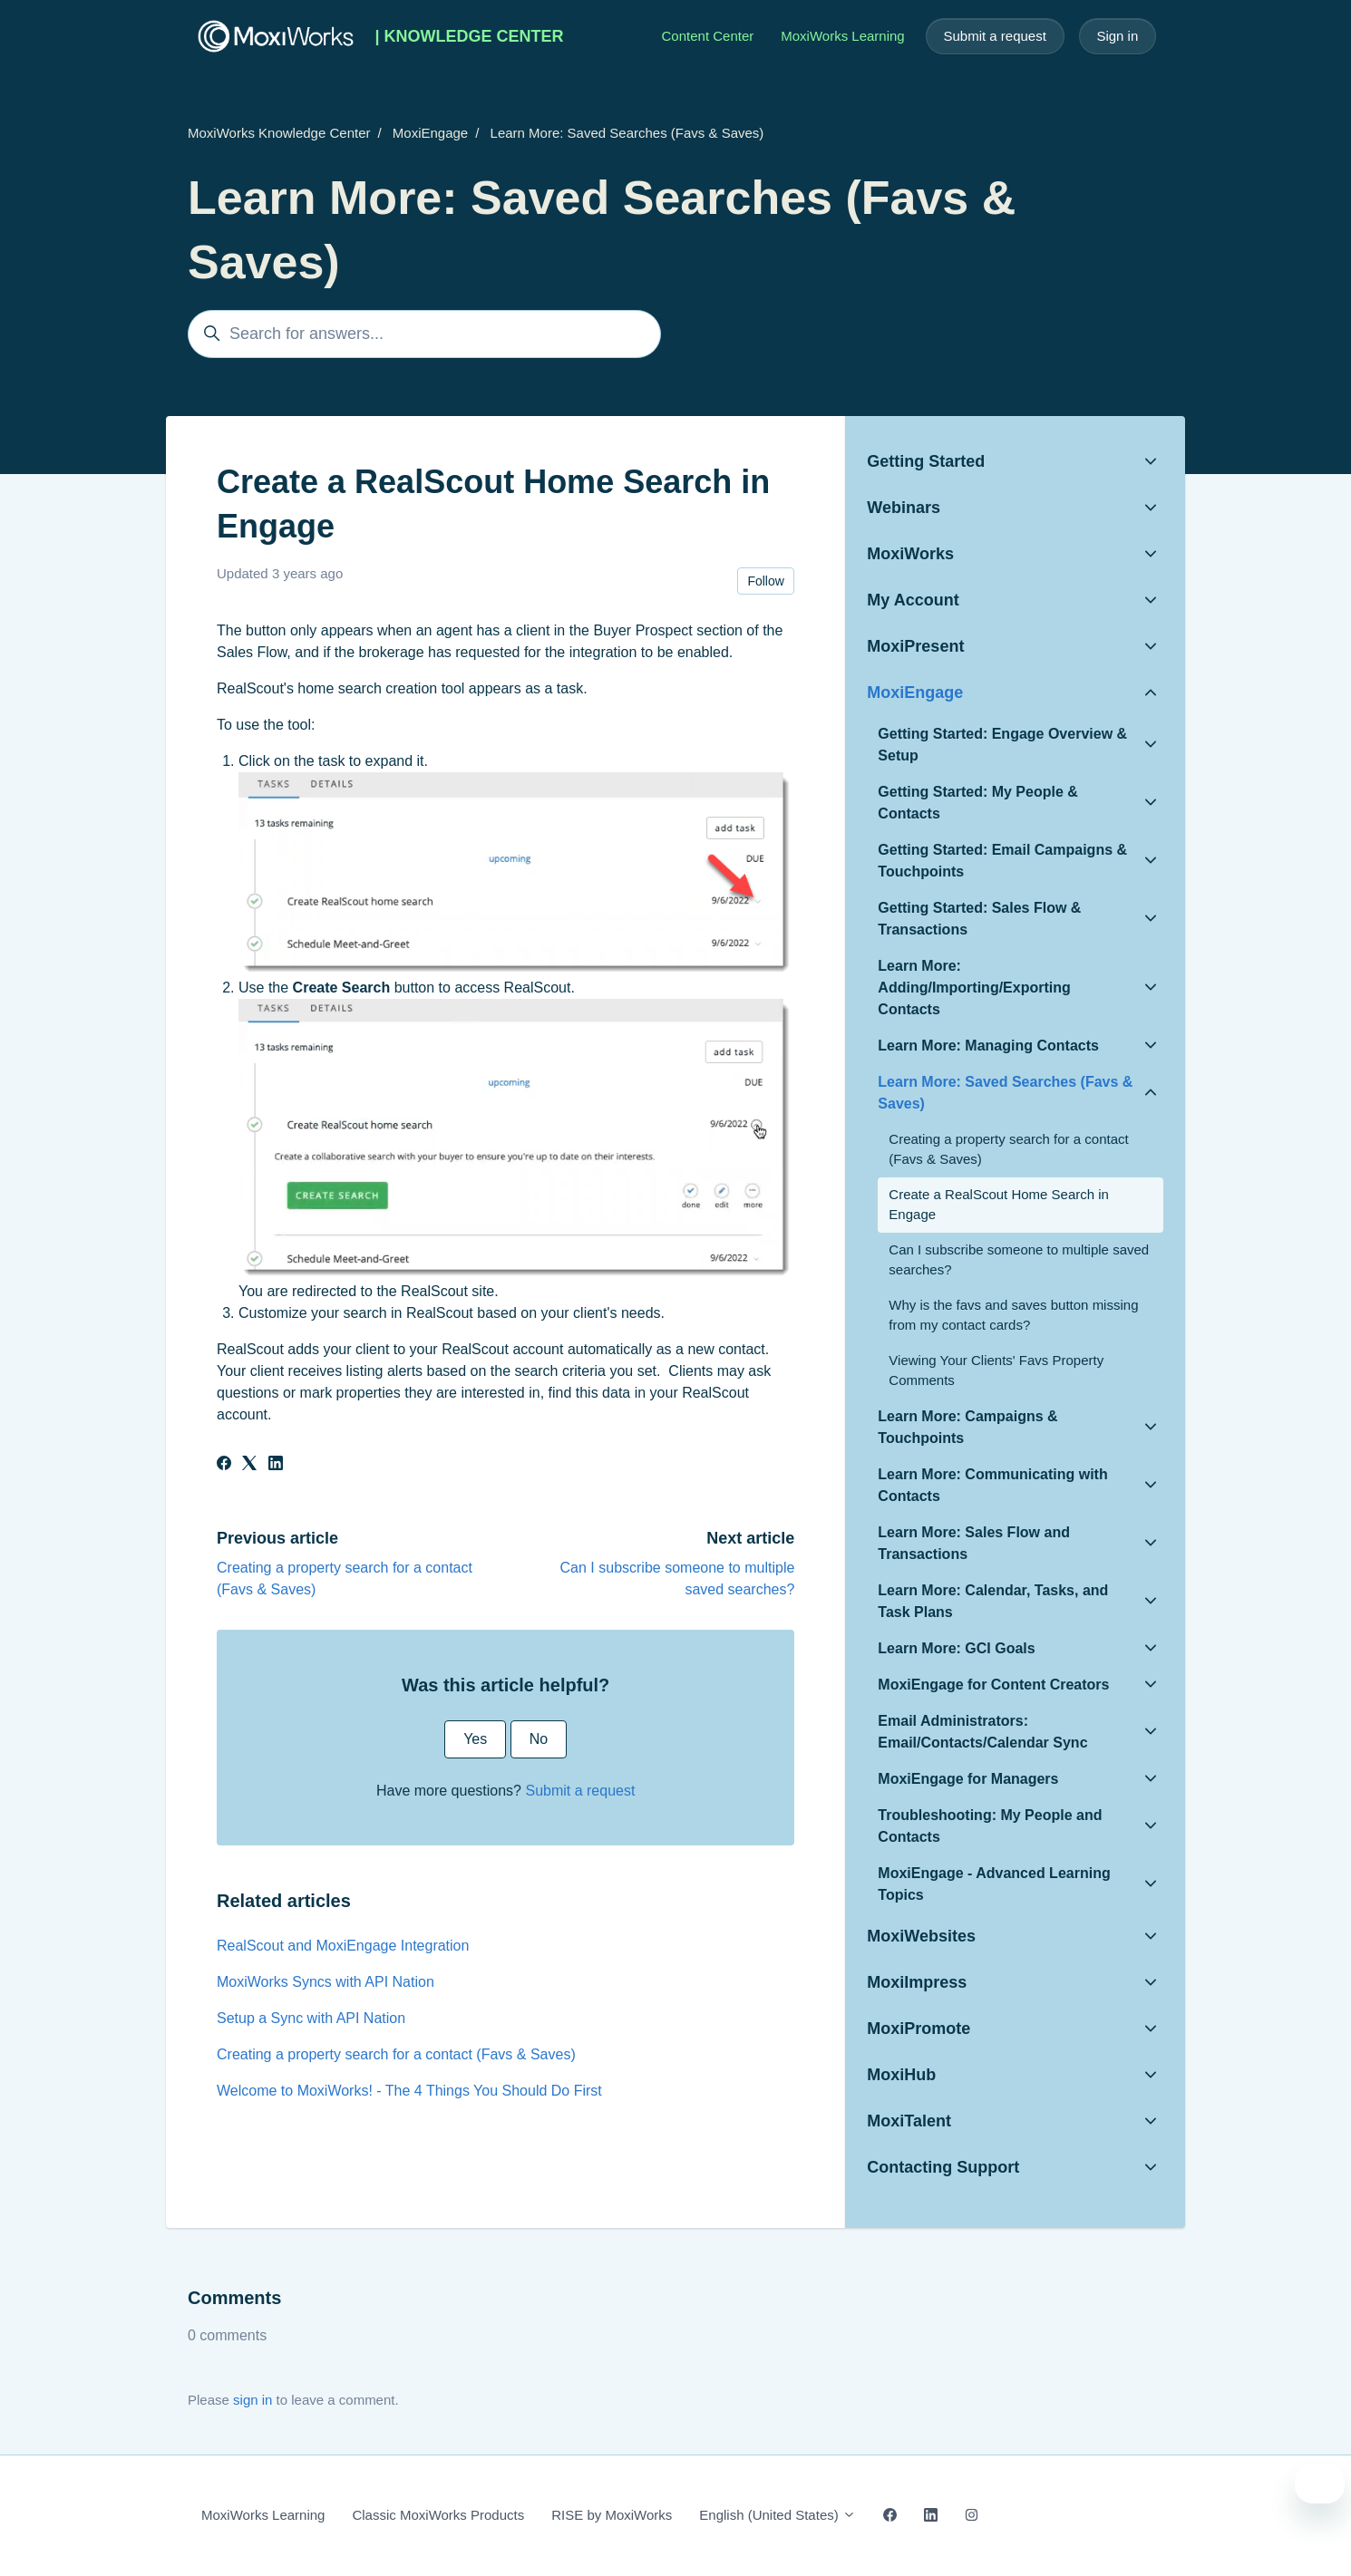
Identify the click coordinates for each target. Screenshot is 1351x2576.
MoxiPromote (918, 2028)
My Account (912, 600)
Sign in (1117, 36)
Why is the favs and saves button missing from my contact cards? (1013, 1315)
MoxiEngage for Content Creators (993, 1684)
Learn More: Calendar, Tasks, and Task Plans (993, 1601)
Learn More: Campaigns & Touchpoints (967, 1427)
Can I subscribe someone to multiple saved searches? (1019, 1260)
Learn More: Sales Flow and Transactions (974, 1543)
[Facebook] (224, 1465)
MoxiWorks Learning (842, 36)
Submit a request (994, 36)
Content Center (708, 36)
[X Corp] (249, 1465)
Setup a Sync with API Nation (311, 2018)
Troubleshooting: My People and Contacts (990, 1826)
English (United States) (777, 2515)
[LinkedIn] (275, 1465)
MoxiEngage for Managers (968, 1779)
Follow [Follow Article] (765, 581)
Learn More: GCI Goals (956, 1648)
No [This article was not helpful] (539, 1739)
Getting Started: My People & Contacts (977, 802)
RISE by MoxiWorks (611, 2515)
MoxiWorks (910, 554)
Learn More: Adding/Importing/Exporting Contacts (974, 987)
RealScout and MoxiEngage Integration (343, 1945)
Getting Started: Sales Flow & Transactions (979, 918)
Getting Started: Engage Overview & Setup (1002, 744)
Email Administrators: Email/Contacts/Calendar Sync (982, 1731)
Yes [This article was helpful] (475, 1739)
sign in (252, 2399)
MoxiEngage (430, 132)
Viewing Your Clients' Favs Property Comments (996, 1370)
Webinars (903, 508)
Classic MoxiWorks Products (438, 2515)
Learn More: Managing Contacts (988, 1045)
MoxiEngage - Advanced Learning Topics (994, 1884)
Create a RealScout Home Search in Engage (999, 1204)
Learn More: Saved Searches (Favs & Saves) (627, 132)
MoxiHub (901, 2075)
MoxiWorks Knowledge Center (279, 132)
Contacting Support (943, 2167)
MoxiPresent (915, 646)
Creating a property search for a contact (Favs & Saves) (396, 2054)
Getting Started (926, 461)
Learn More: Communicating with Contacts (992, 1485)
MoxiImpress (917, 1982)
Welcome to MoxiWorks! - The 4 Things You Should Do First (409, 2090)
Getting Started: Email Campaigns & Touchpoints (1002, 860)
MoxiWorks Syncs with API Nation (325, 1982)
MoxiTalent (909, 2121)
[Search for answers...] (424, 334)
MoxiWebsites (921, 1936)
